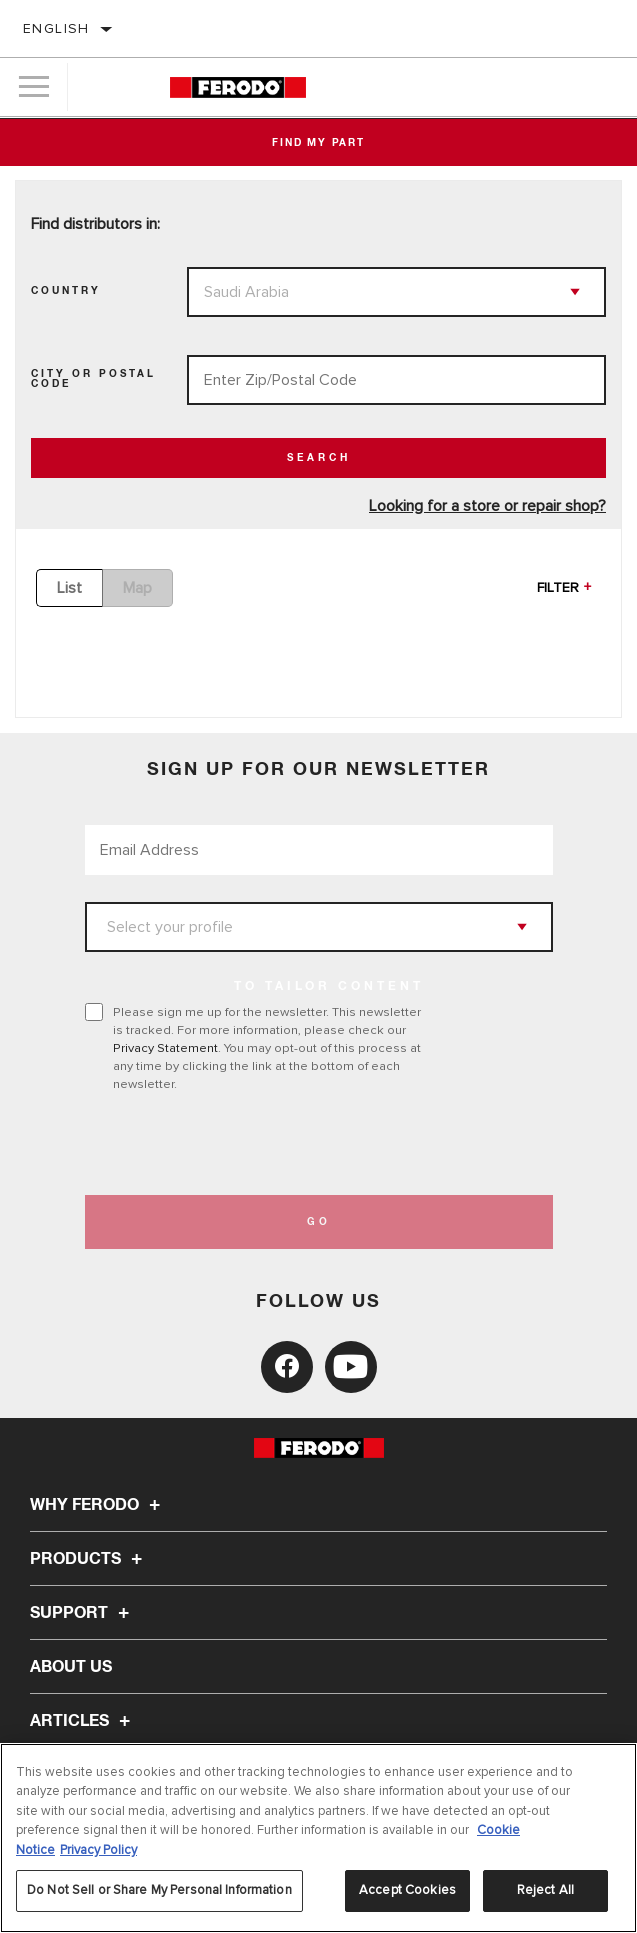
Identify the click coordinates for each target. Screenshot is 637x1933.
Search (319, 458)
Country (66, 291)
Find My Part (318, 143)
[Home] (238, 87)
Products (89, 1559)
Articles (83, 1721)
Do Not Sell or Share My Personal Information (159, 1890)
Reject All (545, 1890)
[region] (318, 1838)
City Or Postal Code (93, 379)
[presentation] (252, 1144)
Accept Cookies (407, 1890)
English (56, 28)
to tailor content (329, 987)
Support (82, 1613)
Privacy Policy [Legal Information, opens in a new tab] (98, 1850)
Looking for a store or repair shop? (487, 506)
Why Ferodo (98, 1505)
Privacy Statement (165, 1048)
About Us (71, 1667)
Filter (558, 587)
